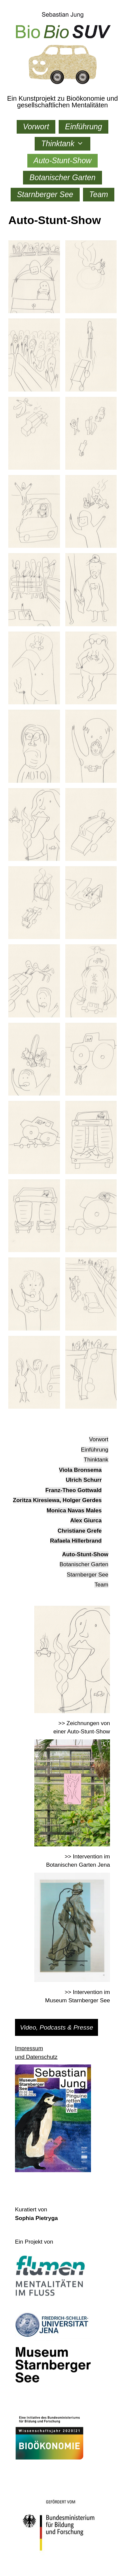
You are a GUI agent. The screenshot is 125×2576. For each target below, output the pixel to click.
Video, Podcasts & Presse (56, 2027)
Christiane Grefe (80, 1531)
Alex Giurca (86, 1520)
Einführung (83, 126)
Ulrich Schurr (84, 1480)
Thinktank (65, 144)
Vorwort (36, 126)
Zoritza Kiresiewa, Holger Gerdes (57, 1500)
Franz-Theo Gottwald (73, 1490)
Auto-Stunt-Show (63, 160)
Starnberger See (45, 194)
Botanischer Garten (62, 177)
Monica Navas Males (74, 1510)
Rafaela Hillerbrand (76, 1541)
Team (98, 194)
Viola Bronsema (80, 1470)
